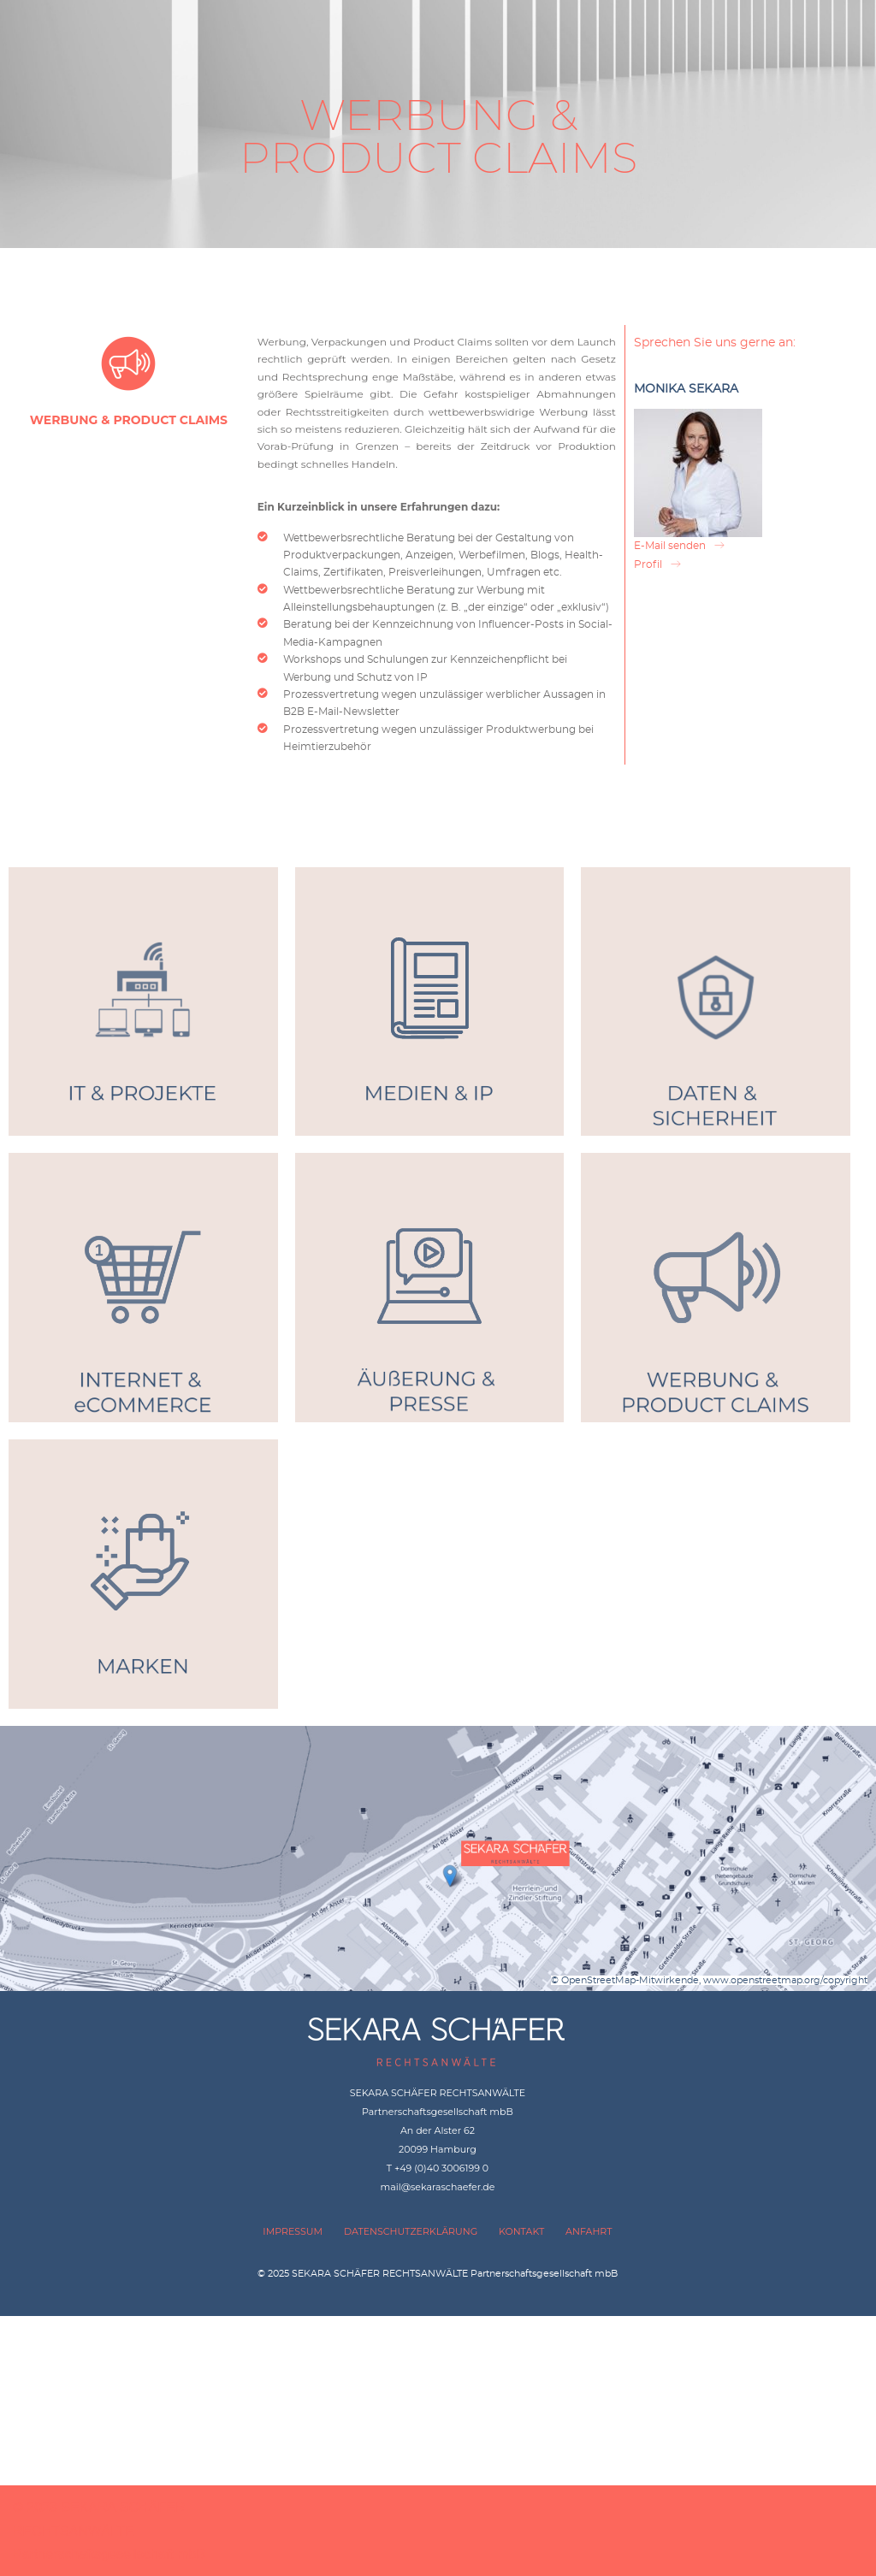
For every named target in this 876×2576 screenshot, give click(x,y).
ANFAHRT (588, 2231)
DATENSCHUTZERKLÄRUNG (410, 2231)
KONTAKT (521, 2231)
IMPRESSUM (293, 2231)
